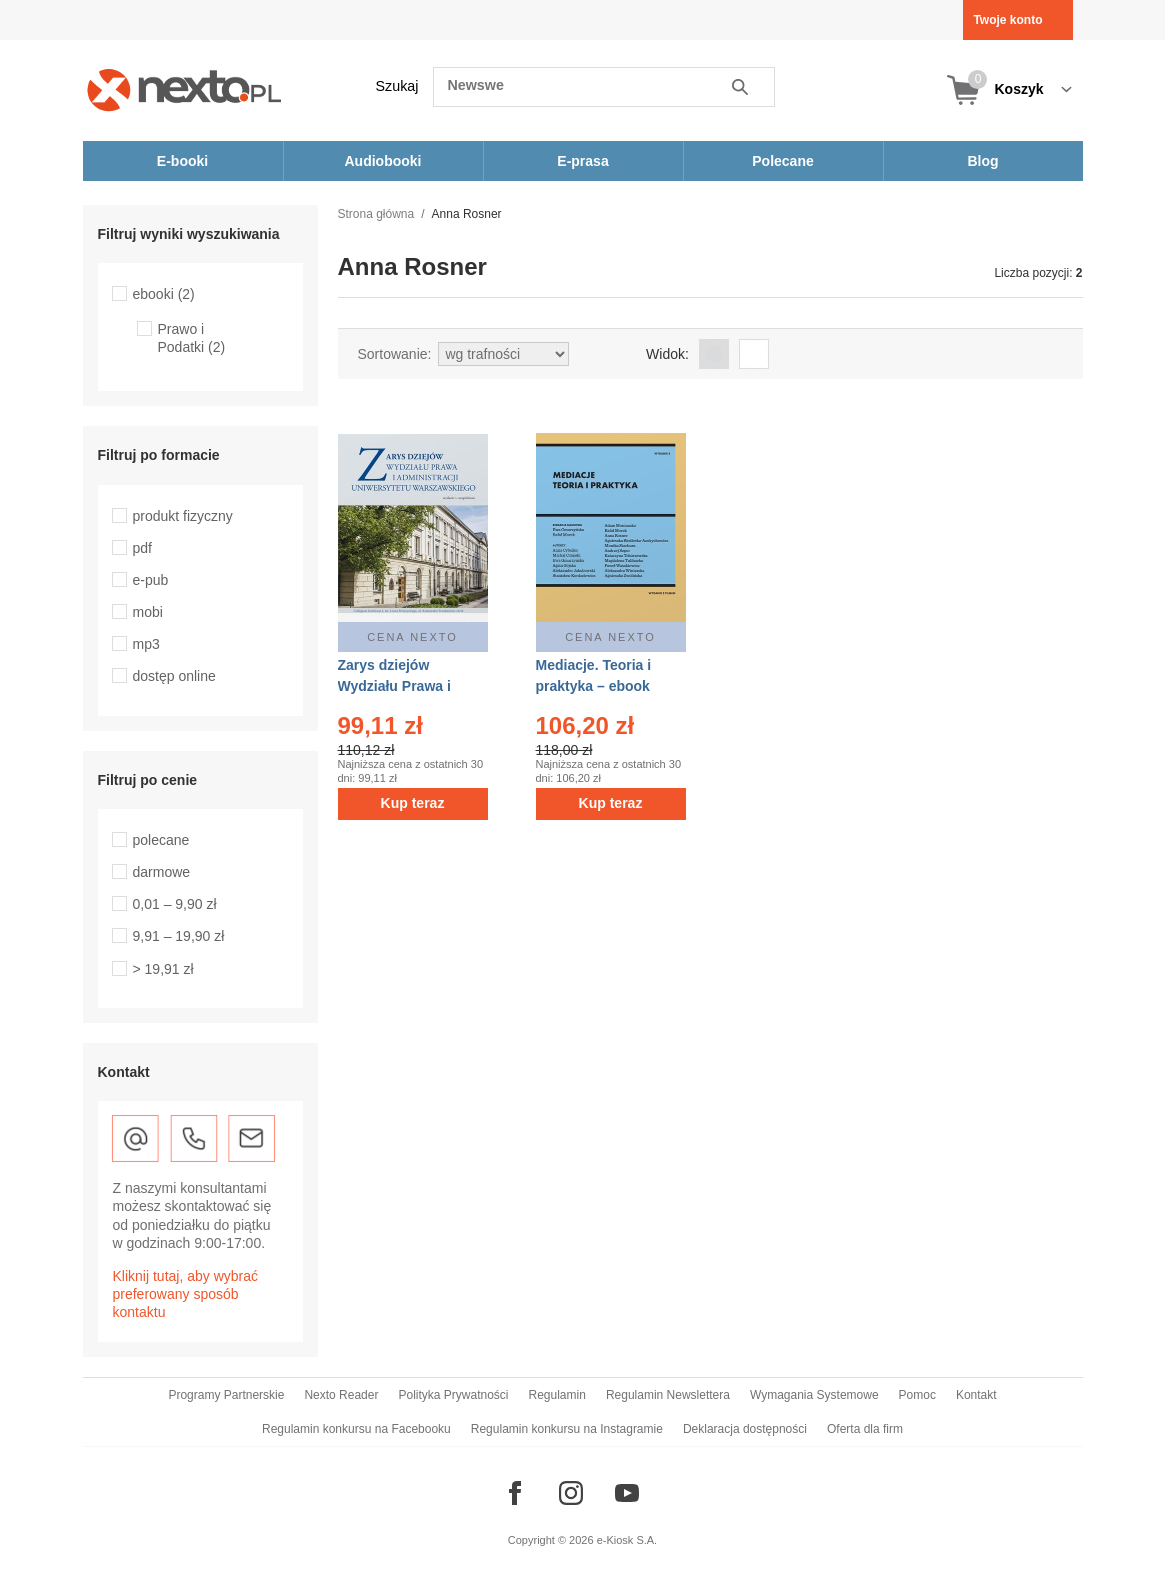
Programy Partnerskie (226, 1395)
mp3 (146, 644)
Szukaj (397, 86)
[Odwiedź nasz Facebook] (515, 1493)
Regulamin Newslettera (668, 1395)
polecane (161, 840)
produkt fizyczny (183, 516)
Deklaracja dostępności (745, 1429)
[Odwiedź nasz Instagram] (571, 1493)
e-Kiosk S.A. (627, 1540)
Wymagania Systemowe (814, 1395)
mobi (148, 612)
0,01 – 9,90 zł (175, 904)
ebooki (164, 294)
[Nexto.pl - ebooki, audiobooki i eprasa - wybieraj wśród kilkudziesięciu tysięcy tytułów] (184, 89)
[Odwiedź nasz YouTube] (627, 1493)
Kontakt (976, 1395)
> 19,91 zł (163, 969)
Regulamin (557, 1395)
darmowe (162, 872)
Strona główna (376, 214)
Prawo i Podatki (192, 338)
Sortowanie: (395, 354)
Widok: (667, 354)
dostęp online (174, 676)
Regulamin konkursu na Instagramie (567, 1429)
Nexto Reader (341, 1395)
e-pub (151, 580)
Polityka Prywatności (453, 1395)
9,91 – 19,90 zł (179, 936)
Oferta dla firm (865, 1429)
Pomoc (917, 1395)
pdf (142, 548)
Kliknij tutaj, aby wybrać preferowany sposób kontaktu (186, 1294)
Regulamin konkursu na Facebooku (356, 1429)
